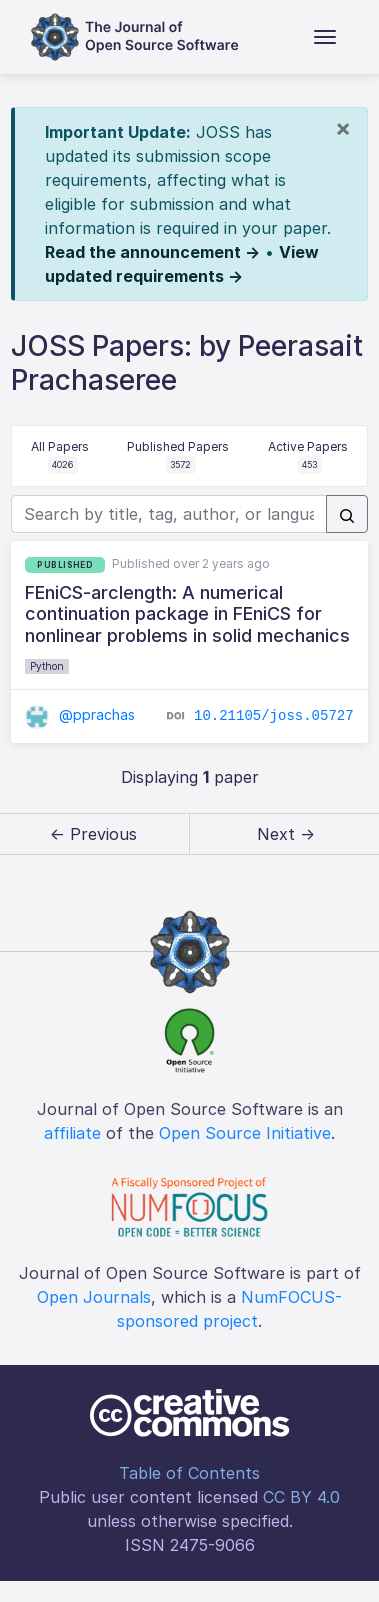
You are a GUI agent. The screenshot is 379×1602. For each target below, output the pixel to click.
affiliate (72, 1133)
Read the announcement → (152, 252)
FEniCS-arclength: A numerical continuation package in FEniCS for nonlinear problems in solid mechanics (187, 614)
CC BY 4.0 (301, 1497)
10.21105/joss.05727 (274, 716)
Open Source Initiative (245, 1133)
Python (47, 666)
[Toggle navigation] (325, 37)
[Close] (343, 128)
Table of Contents (189, 1473)
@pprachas (80, 714)
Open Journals (94, 1297)
